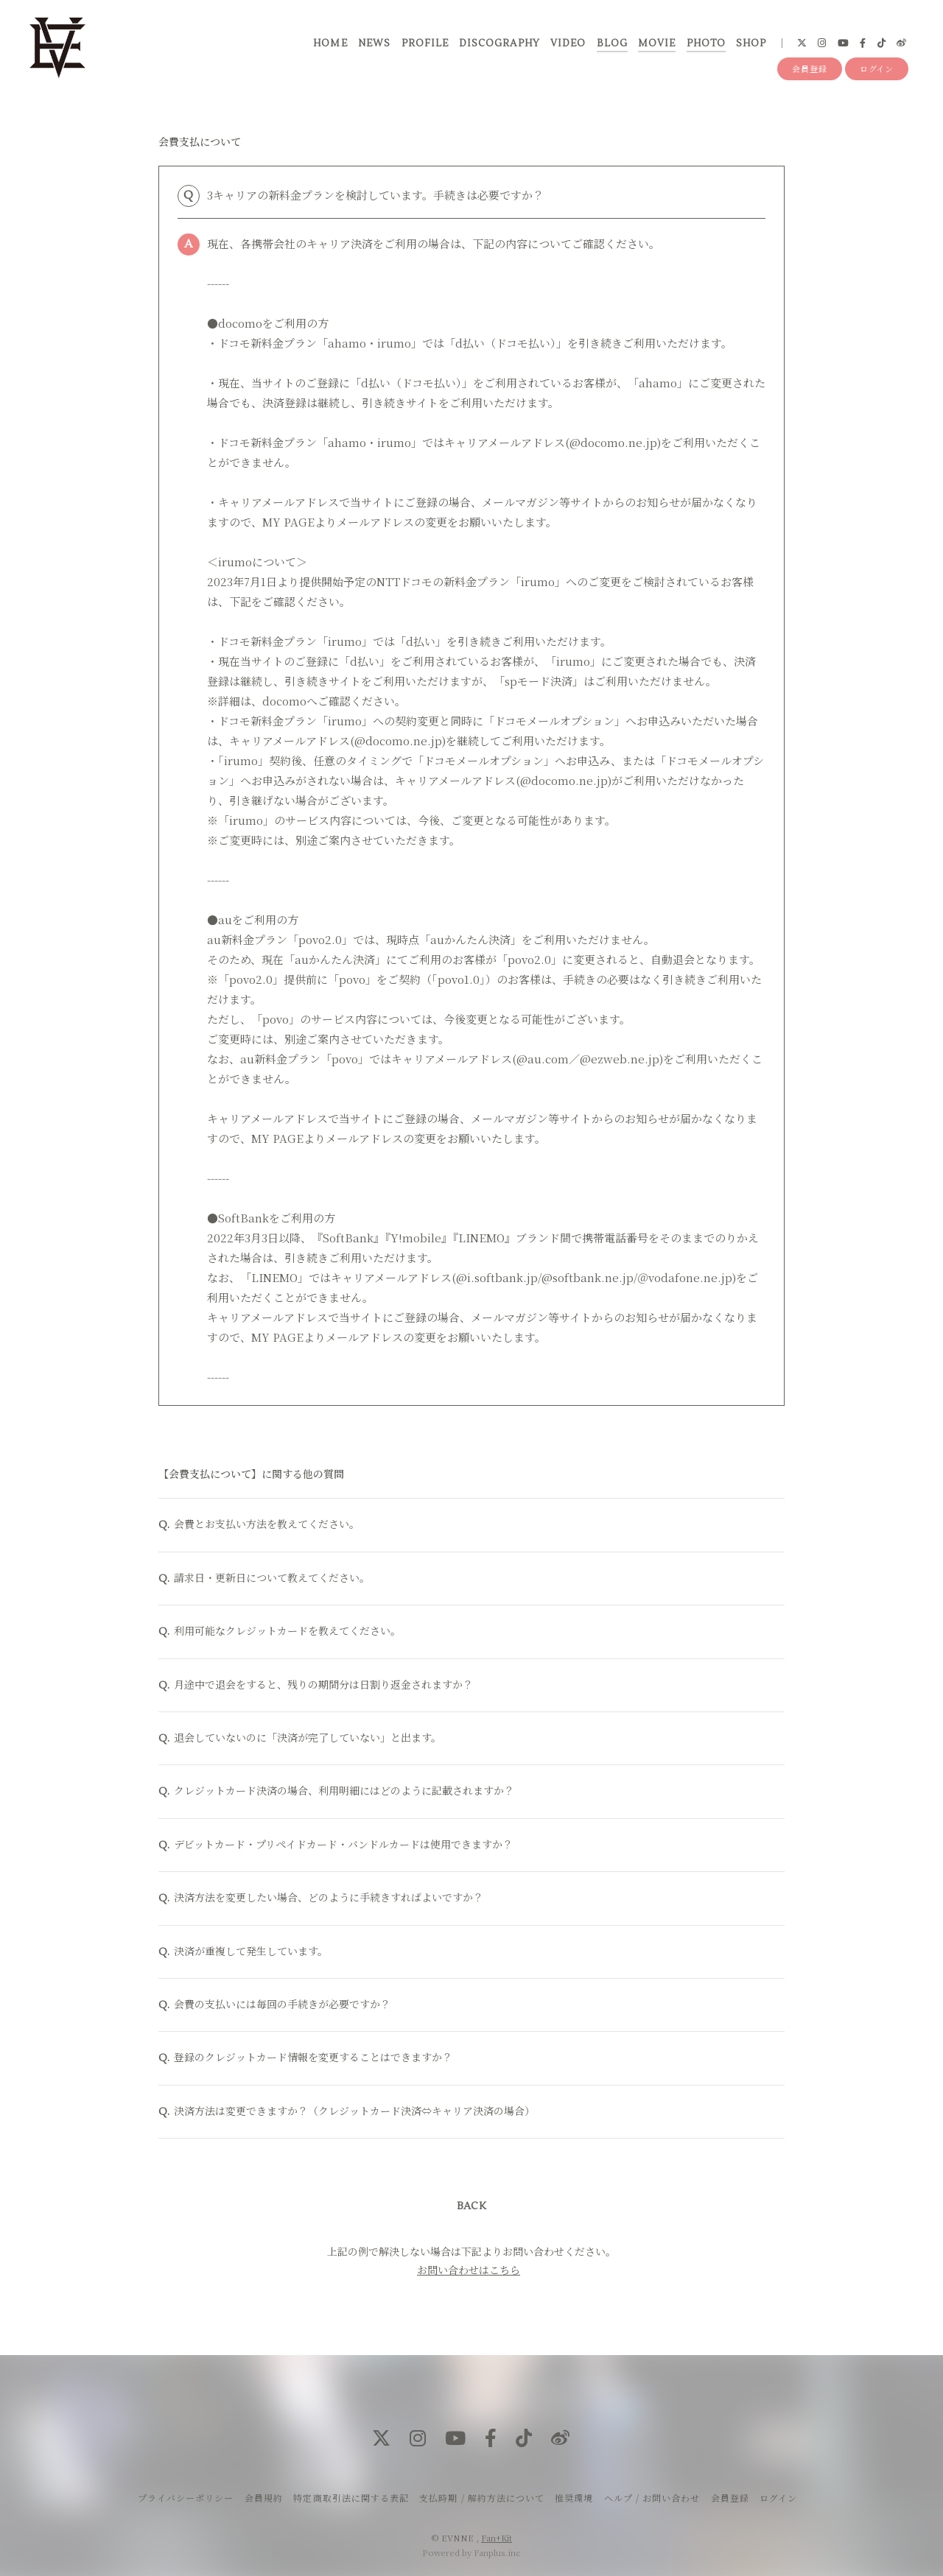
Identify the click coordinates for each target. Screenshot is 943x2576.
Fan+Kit (496, 2538)
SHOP (751, 43)
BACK (471, 2208)
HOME (330, 43)
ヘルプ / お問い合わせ (652, 2497)
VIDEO (568, 43)
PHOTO (706, 43)
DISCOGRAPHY (499, 43)
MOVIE (657, 43)
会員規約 (264, 2497)
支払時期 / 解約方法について (481, 2497)
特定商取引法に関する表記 (350, 2497)
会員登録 (809, 68)
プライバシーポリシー (186, 2497)
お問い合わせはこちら (468, 2271)
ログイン (877, 68)
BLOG (612, 43)
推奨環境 (574, 2497)
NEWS (374, 43)
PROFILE (425, 43)
